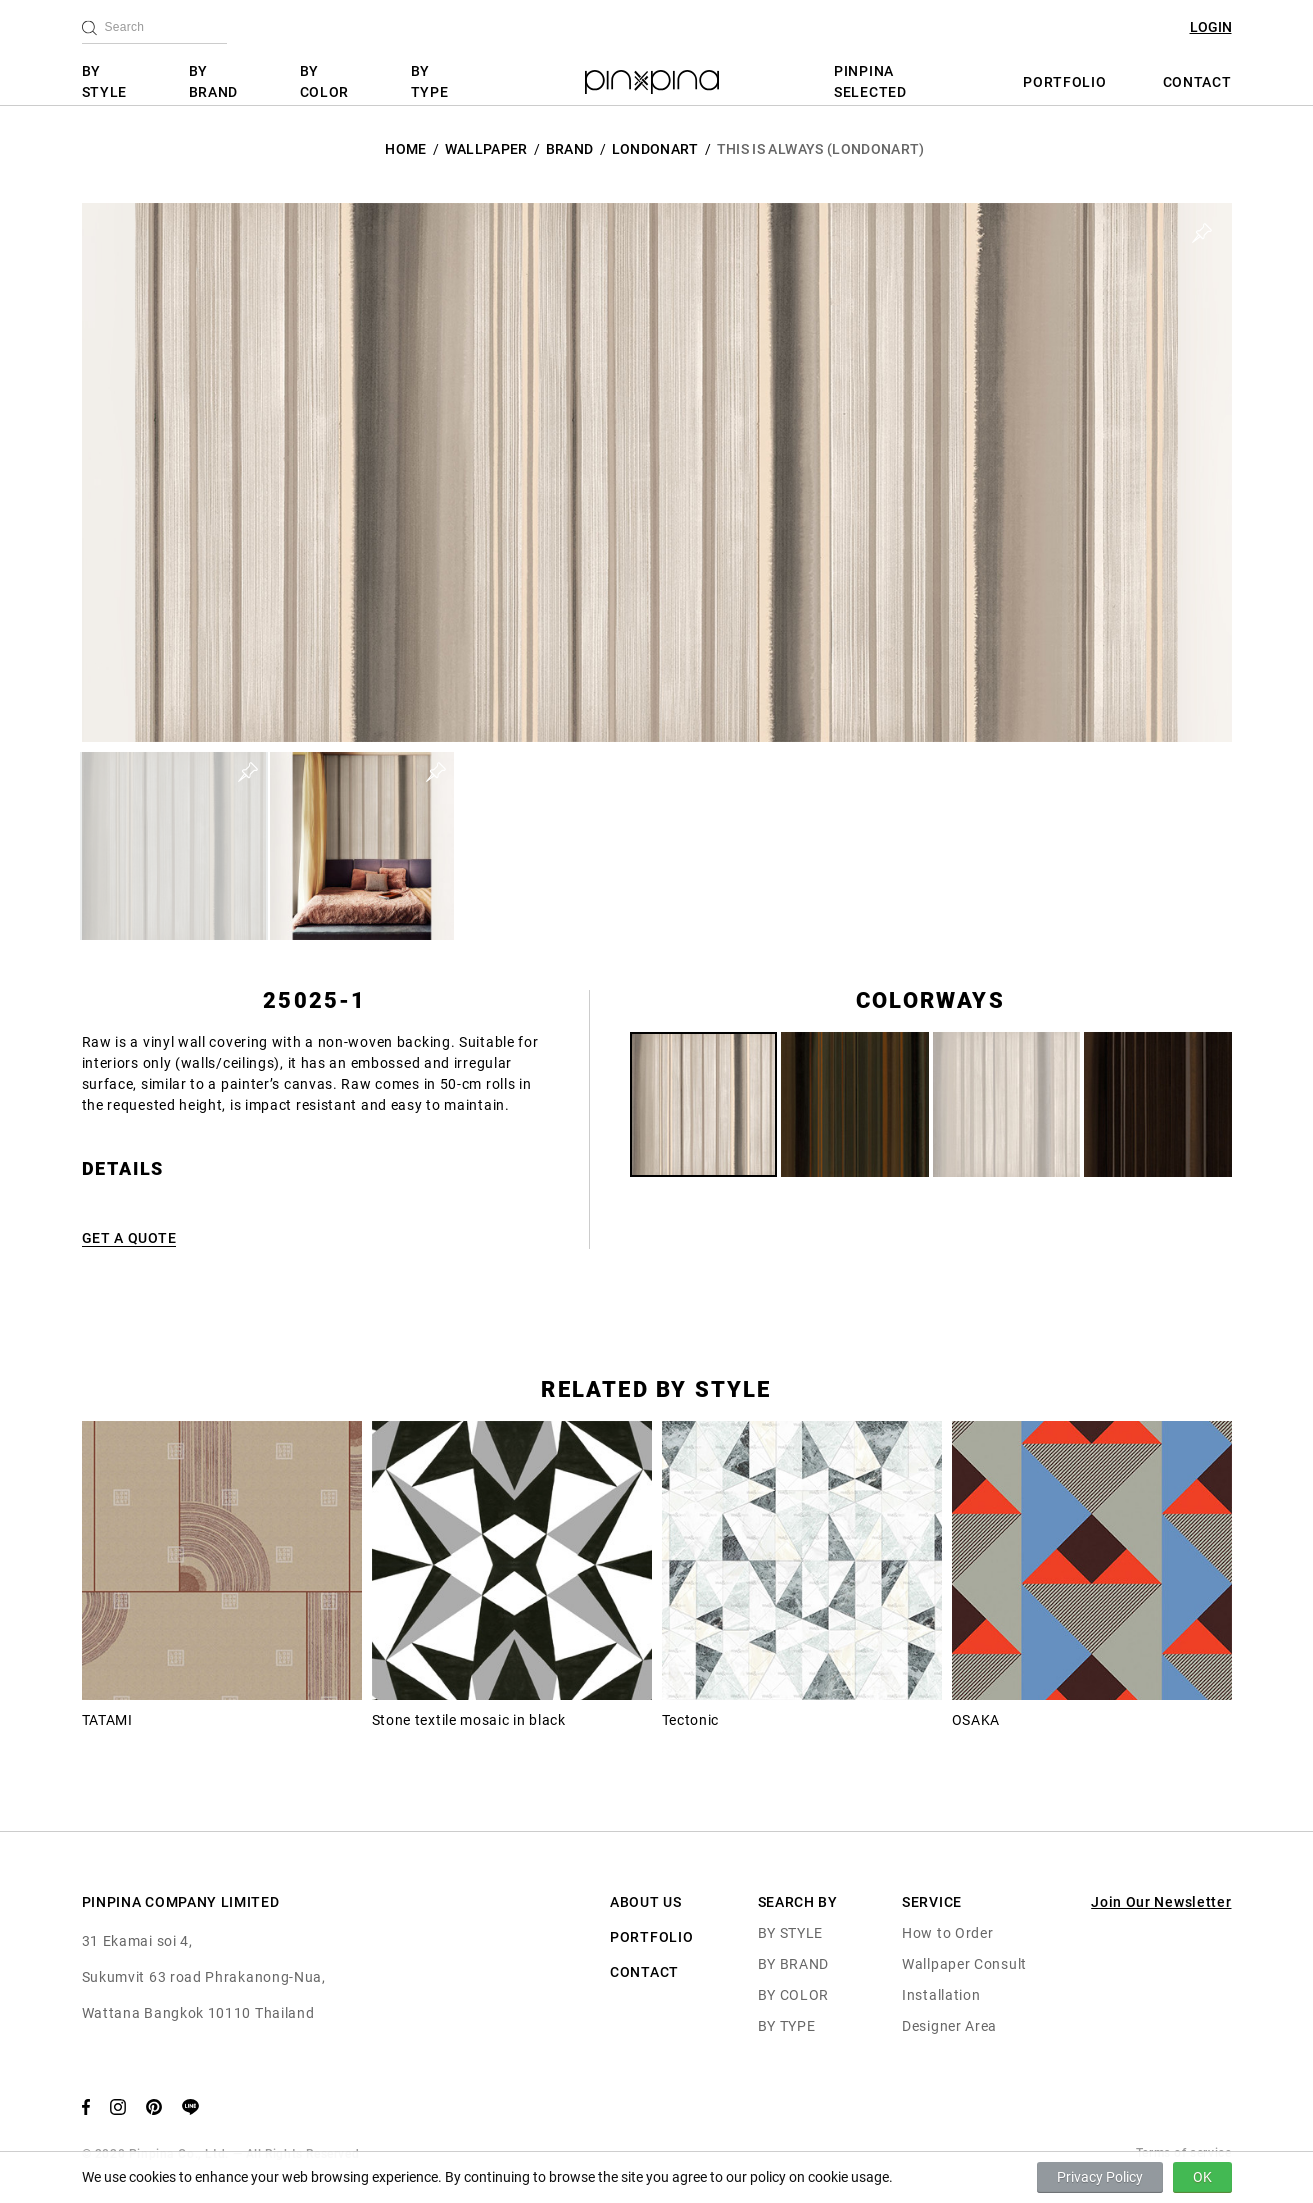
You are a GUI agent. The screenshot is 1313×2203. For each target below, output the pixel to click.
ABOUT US (646, 1902)
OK (1202, 2177)
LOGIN (1211, 27)
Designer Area (949, 2026)
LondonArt (655, 149)
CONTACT (1197, 82)
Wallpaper (486, 149)
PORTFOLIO (1064, 82)
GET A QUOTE (129, 1238)
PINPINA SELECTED (870, 81)
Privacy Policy (1100, 2177)
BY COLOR (325, 81)
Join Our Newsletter (1161, 1902)
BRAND (570, 149)
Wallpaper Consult (964, 1964)
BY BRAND (214, 81)
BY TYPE (430, 81)
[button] (174, 846)
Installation (941, 1995)
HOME (405, 149)
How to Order (947, 1933)
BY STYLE (105, 81)
